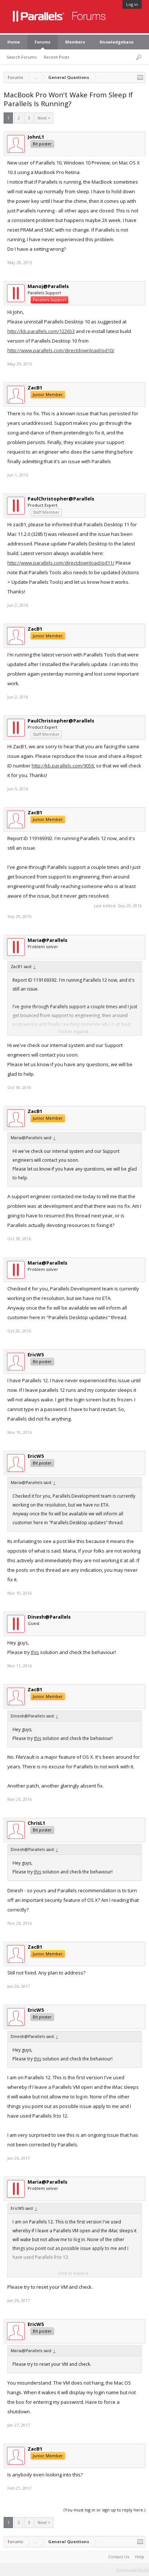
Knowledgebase (117, 42)
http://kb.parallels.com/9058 (63, 765)
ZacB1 (35, 387)
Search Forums (21, 57)
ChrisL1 (36, 1823)
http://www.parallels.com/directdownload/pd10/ (60, 350)
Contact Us (118, 2556)
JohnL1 (36, 136)
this (35, 1652)
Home (13, 42)
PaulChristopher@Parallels (61, 498)
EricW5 (36, 1354)
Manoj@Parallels (48, 286)
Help (139, 2556)
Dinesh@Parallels (49, 1616)
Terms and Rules (132, 2569)
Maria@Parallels (47, 940)
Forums (42, 42)
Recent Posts (56, 57)
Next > (44, 118)
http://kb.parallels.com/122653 (41, 331)
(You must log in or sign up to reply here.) (104, 2510)
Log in (132, 4)
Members (75, 42)
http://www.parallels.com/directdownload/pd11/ (60, 562)
